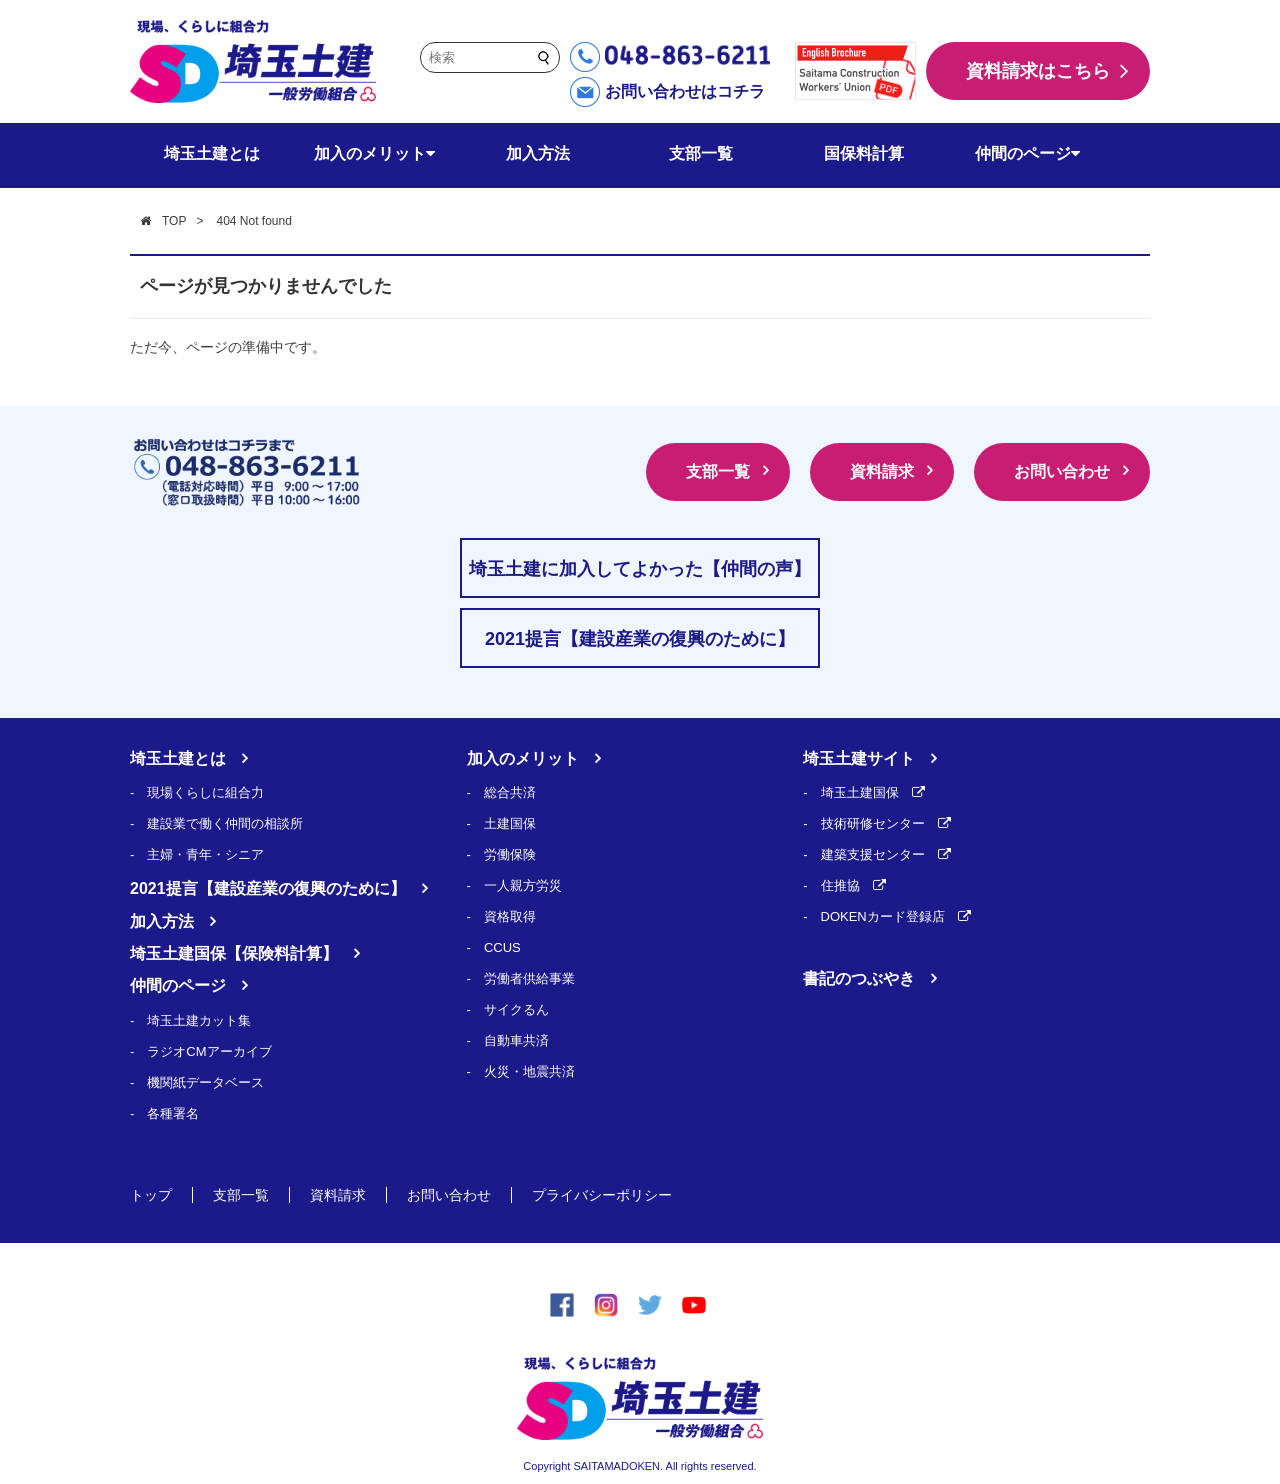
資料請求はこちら (1038, 71)
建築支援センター (873, 854)
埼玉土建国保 (860, 792)
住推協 (840, 885)
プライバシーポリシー (602, 1195)
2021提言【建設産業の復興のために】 (268, 888)
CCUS (502, 947)
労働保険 (510, 854)
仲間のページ (1027, 153)
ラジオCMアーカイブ (209, 1051)
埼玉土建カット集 (199, 1020)
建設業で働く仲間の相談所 (225, 823)
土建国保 (510, 823)
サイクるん (516, 1009)
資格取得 (510, 916)
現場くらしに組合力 (205, 792)
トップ (151, 1195)
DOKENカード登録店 (883, 916)
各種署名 (173, 1113)
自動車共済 (516, 1040)
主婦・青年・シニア (205, 854)
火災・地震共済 (529, 1071)
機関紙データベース (205, 1082)
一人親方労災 (523, 885)
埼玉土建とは (212, 153)
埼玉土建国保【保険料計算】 (234, 953)
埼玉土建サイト (859, 758)
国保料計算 (864, 153)
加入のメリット (374, 153)
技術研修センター (873, 823)
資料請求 (882, 471)
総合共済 (510, 792)
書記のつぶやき (859, 978)
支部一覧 (701, 153)
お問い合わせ (1062, 471)
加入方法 (538, 153)
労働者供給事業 (529, 978)
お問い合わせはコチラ (685, 91)
